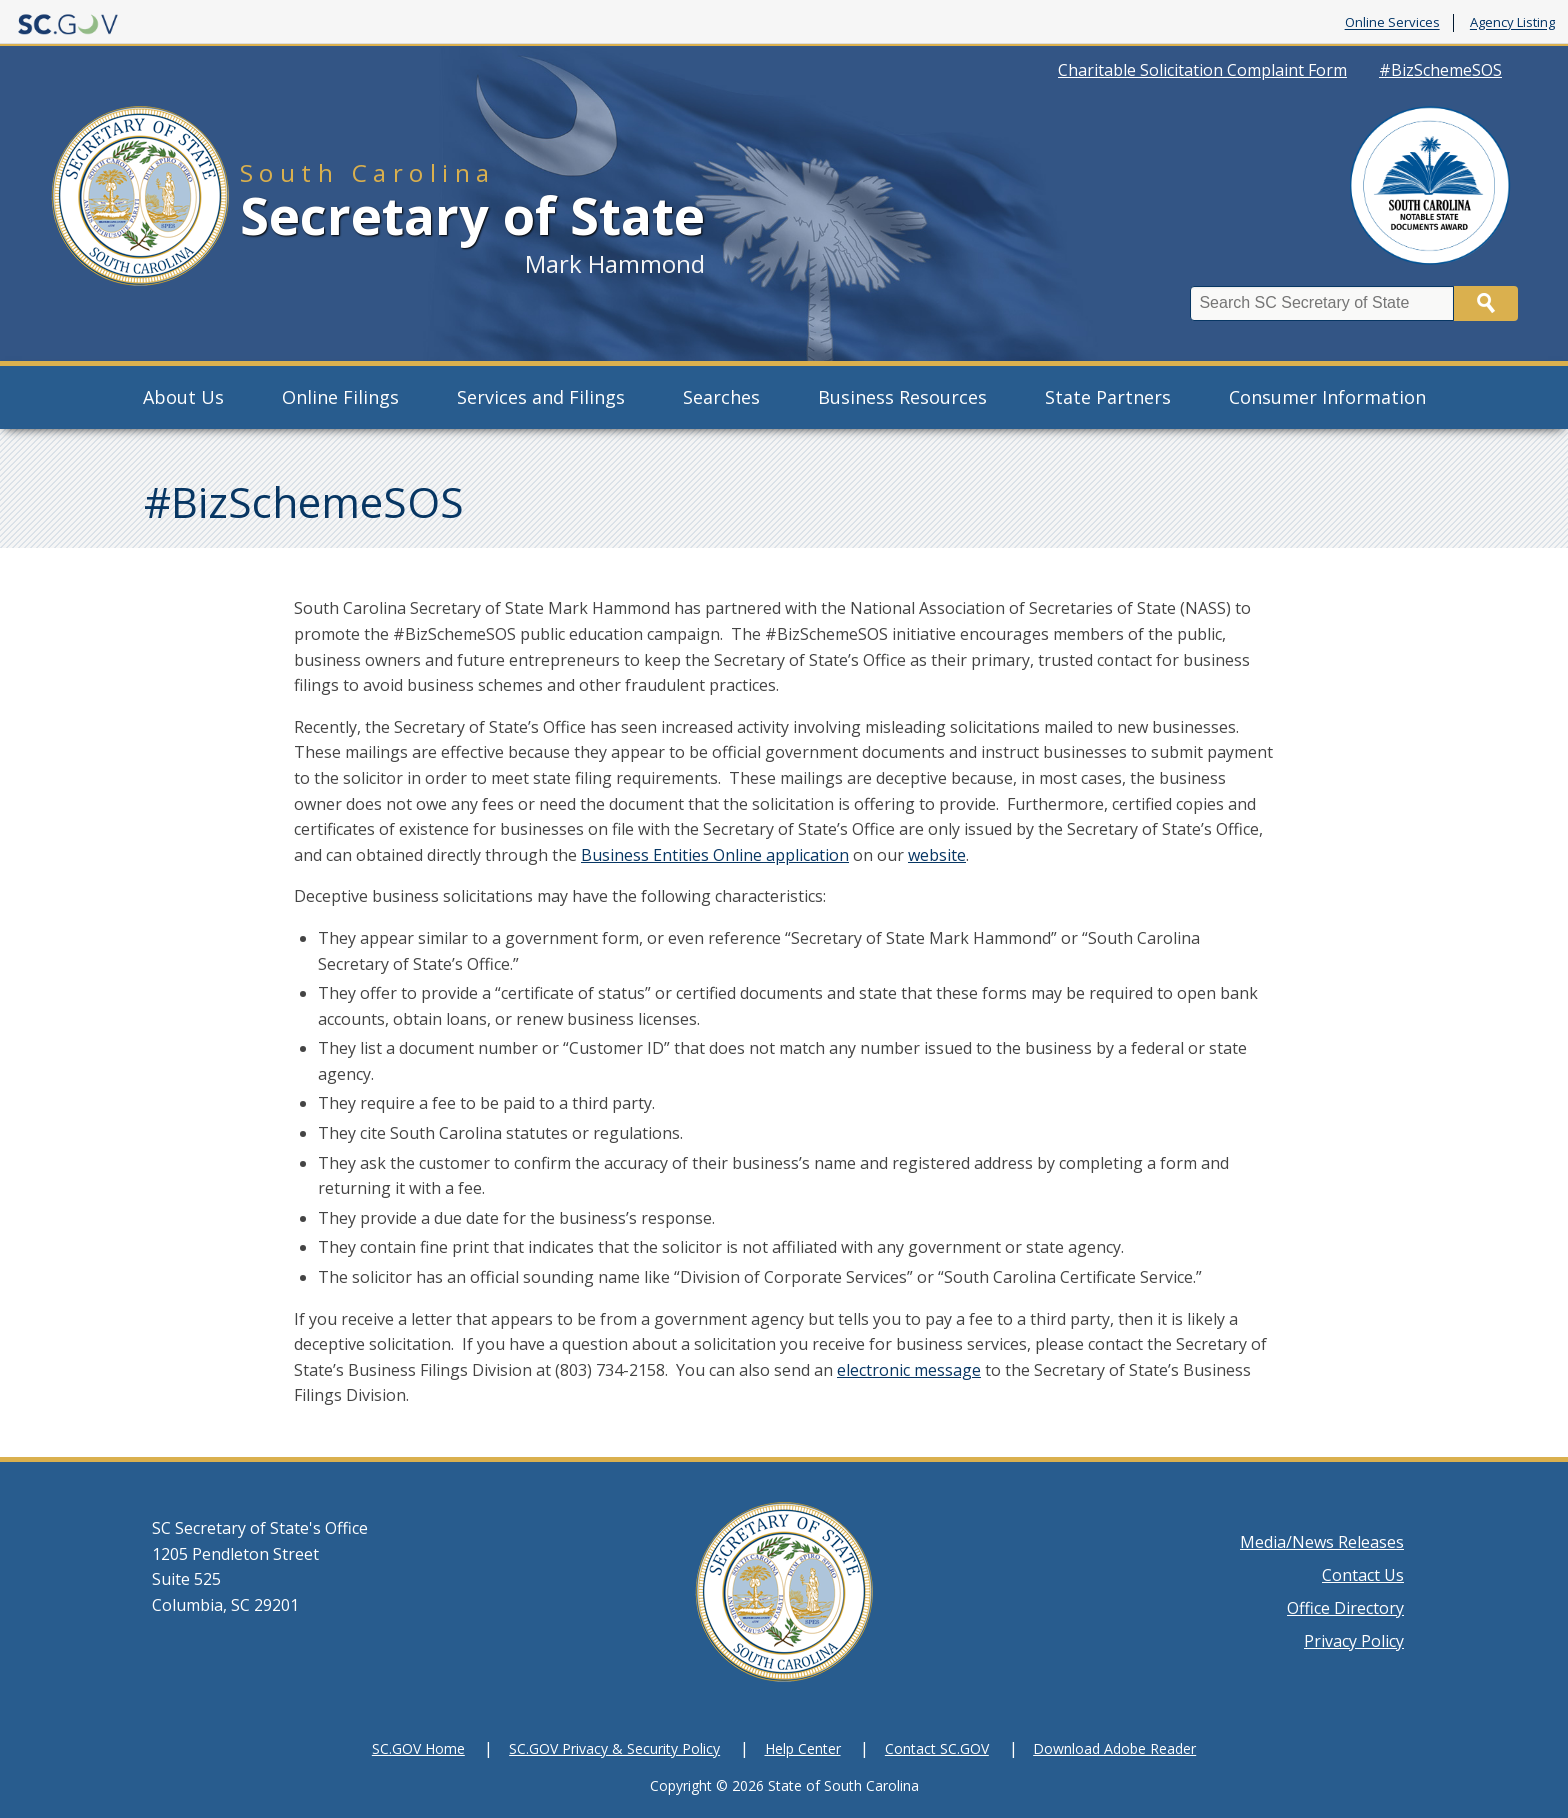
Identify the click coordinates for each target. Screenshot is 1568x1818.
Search (1486, 303)
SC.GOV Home (418, 1748)
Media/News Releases (1322, 1542)
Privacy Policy (1354, 1641)
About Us (183, 397)
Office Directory (1345, 1608)
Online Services (1392, 23)
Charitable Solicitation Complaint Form (1202, 70)
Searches (721, 397)
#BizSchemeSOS (1440, 70)
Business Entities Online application (715, 855)
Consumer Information (1327, 397)
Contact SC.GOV (937, 1748)
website (937, 855)
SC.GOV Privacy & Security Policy (614, 1748)
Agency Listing (1512, 23)
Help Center (803, 1748)
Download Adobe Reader (1114, 1748)
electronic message (909, 1370)
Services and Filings (541, 397)
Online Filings (340, 397)
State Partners (1108, 397)
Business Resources (902, 397)
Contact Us (1363, 1575)
